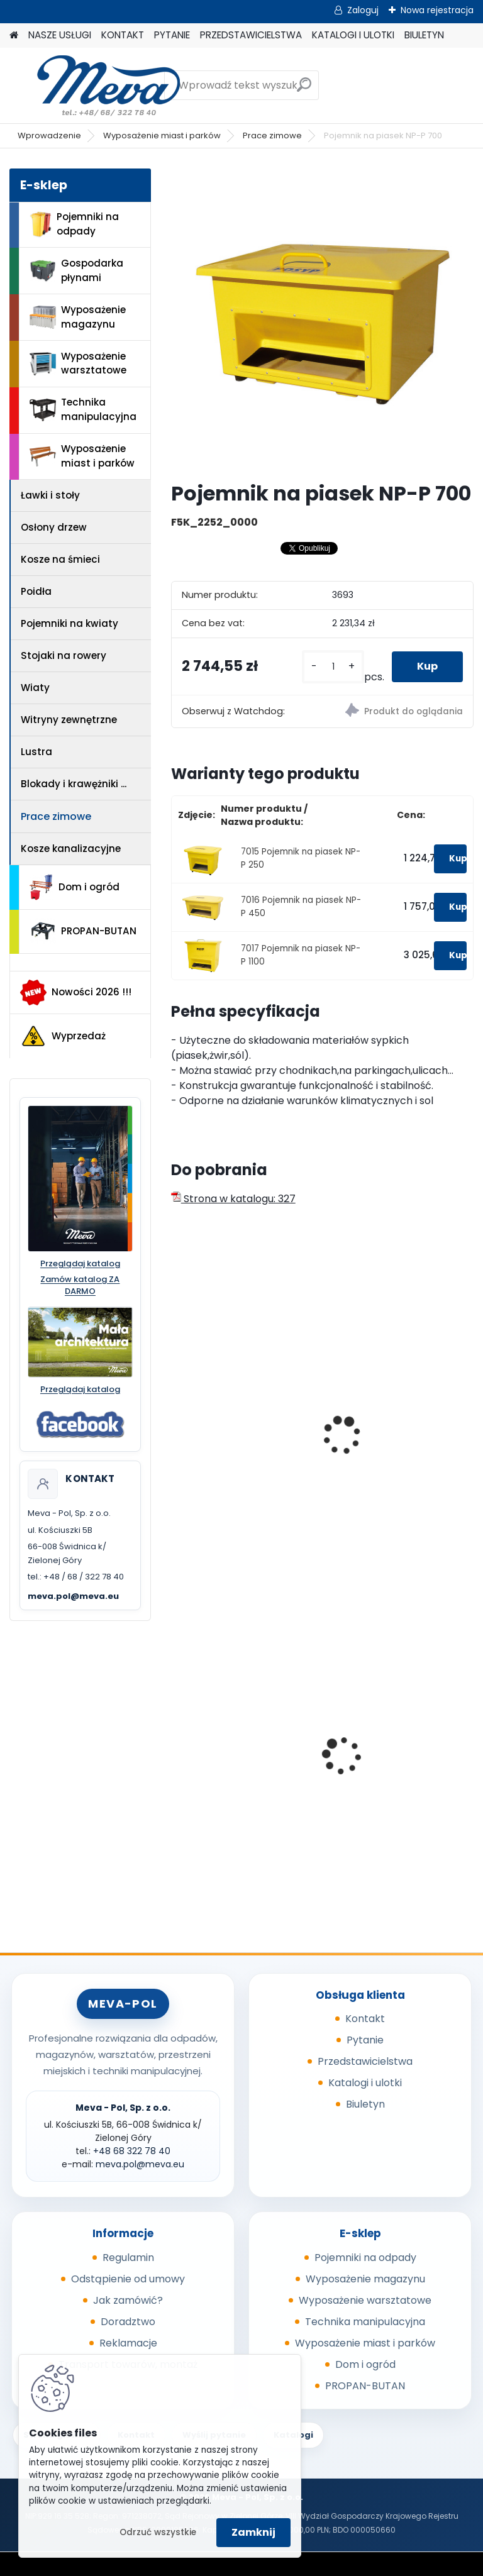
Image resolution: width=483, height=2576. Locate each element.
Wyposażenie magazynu (78, 317)
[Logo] (95, 85)
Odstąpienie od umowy (128, 2279)
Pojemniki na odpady (74, 224)
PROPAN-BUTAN (83, 931)
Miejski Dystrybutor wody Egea (396, 1757)
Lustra (36, 751)
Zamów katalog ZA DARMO (79, 1285)
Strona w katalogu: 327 (233, 1198)
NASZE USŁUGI (59, 34)
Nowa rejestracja (437, 10)
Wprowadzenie (49, 135)
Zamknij (253, 2532)
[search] (304, 89)
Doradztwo (128, 2321)
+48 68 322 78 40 (131, 2151)
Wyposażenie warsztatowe (78, 363)
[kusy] (332, 667)
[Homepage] (13, 35)
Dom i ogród (74, 887)
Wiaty (35, 687)
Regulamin (128, 2257)
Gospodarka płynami (76, 270)
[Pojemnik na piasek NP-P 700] (322, 320)
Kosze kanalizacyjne (71, 848)
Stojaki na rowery (63, 655)
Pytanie (365, 2040)
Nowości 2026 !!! (75, 992)
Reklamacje (128, 2343)
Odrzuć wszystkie (157, 2532)
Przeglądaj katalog (80, 1263)
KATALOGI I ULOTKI (353, 34)
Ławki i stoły (50, 495)
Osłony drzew (54, 527)
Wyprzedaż (63, 1036)
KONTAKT (122, 34)
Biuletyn (365, 2104)
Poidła (36, 591)
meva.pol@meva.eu (73, 1596)
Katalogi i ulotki (365, 2083)
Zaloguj (363, 10)
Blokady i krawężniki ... (73, 783)
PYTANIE (172, 34)
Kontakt (365, 2018)
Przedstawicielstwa (365, 2061)
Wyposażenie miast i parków (162, 135)
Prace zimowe (272, 135)
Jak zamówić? (128, 2300)
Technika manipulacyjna (83, 409)
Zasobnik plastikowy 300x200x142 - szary (230, 1757)
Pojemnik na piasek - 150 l (398, 1398)
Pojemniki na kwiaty (69, 623)
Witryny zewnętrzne (69, 719)
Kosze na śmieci (60, 559)
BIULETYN (424, 34)
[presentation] (176, 1421)
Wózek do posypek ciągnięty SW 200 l (225, 1439)
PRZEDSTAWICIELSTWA (251, 34)
